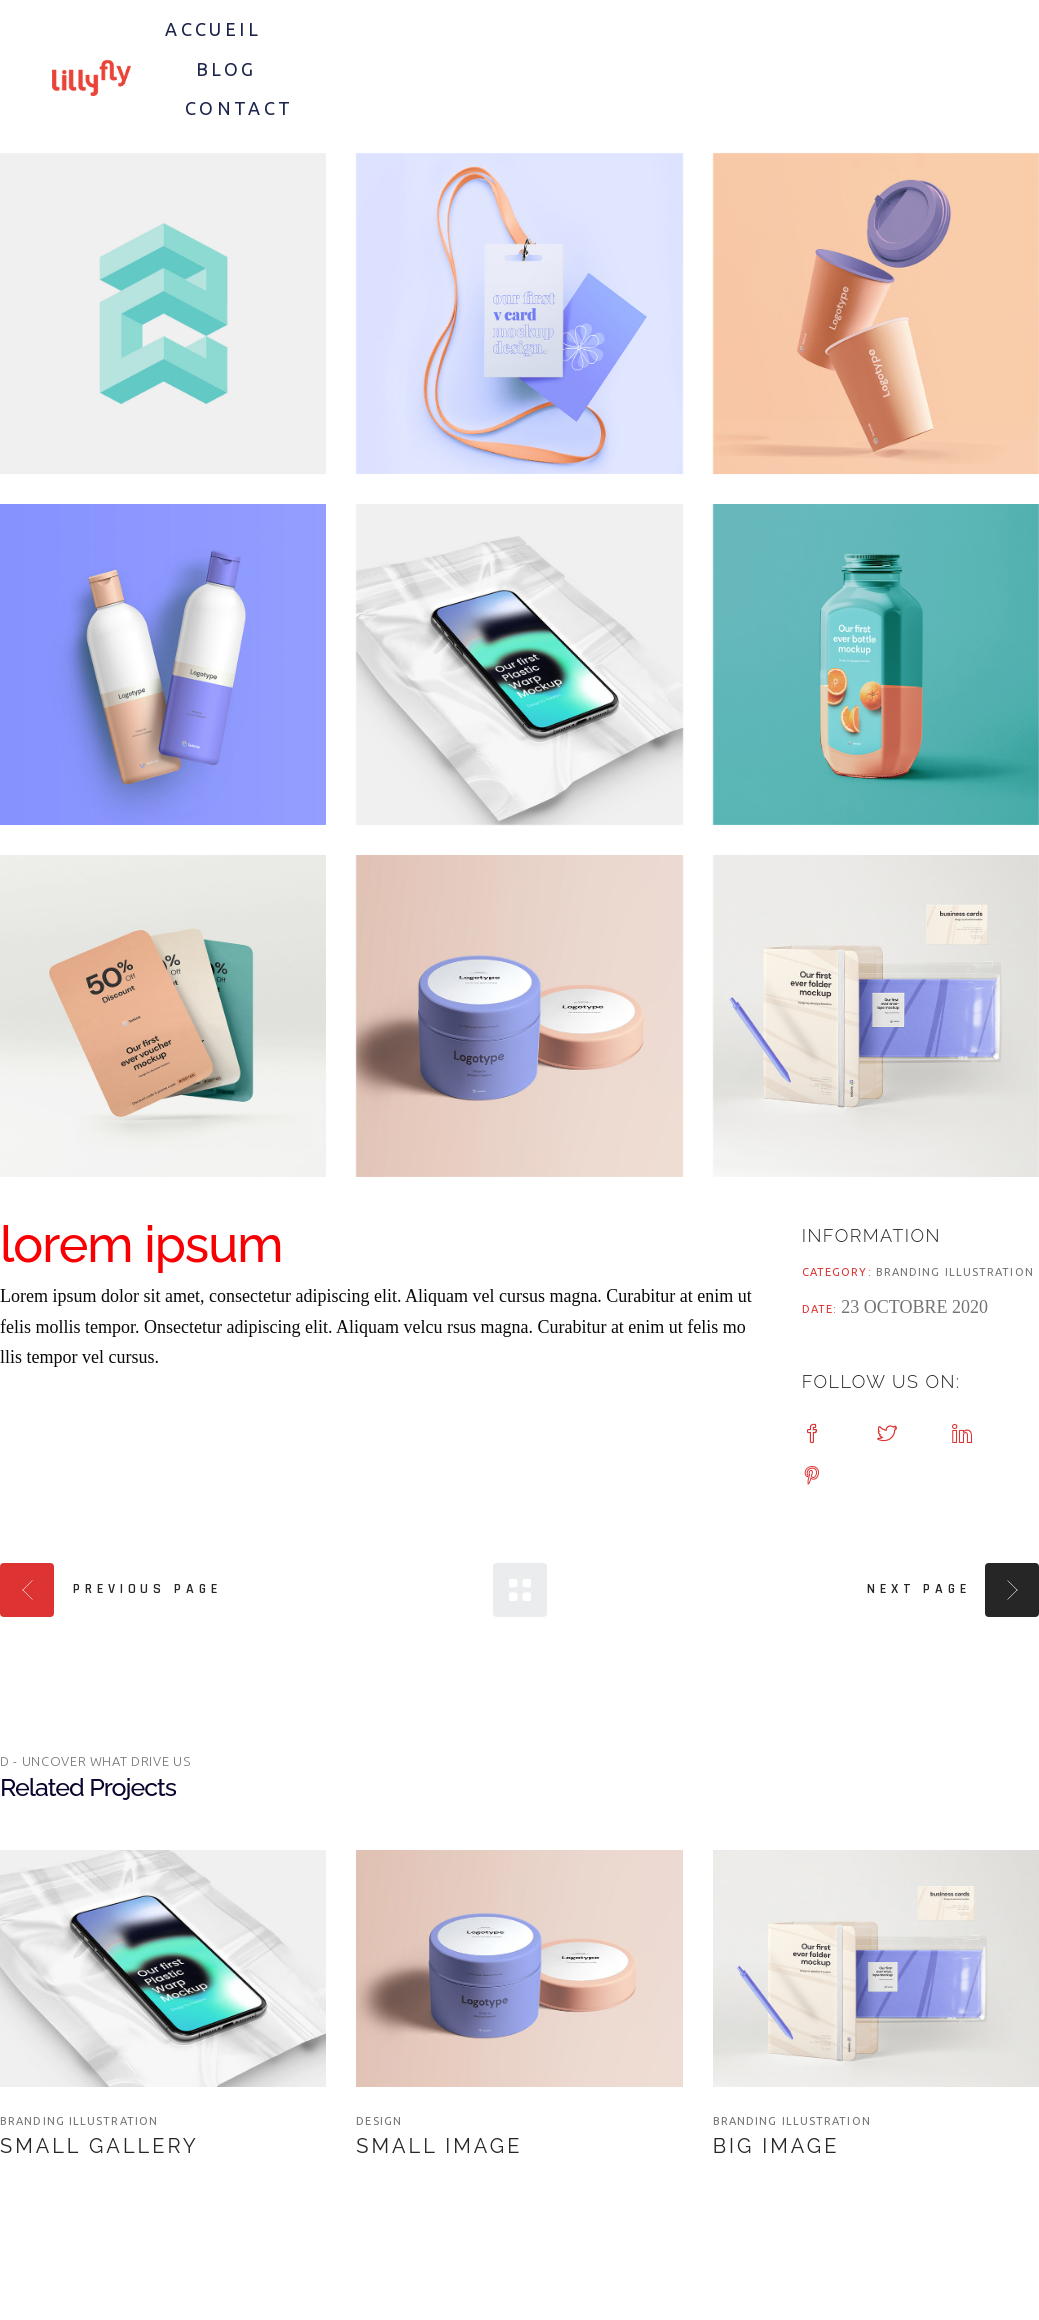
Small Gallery (99, 2146)
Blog (226, 69)
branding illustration (955, 1272)
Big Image (776, 2146)
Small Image (439, 2146)
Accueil (213, 29)
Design (379, 2121)
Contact (239, 108)
